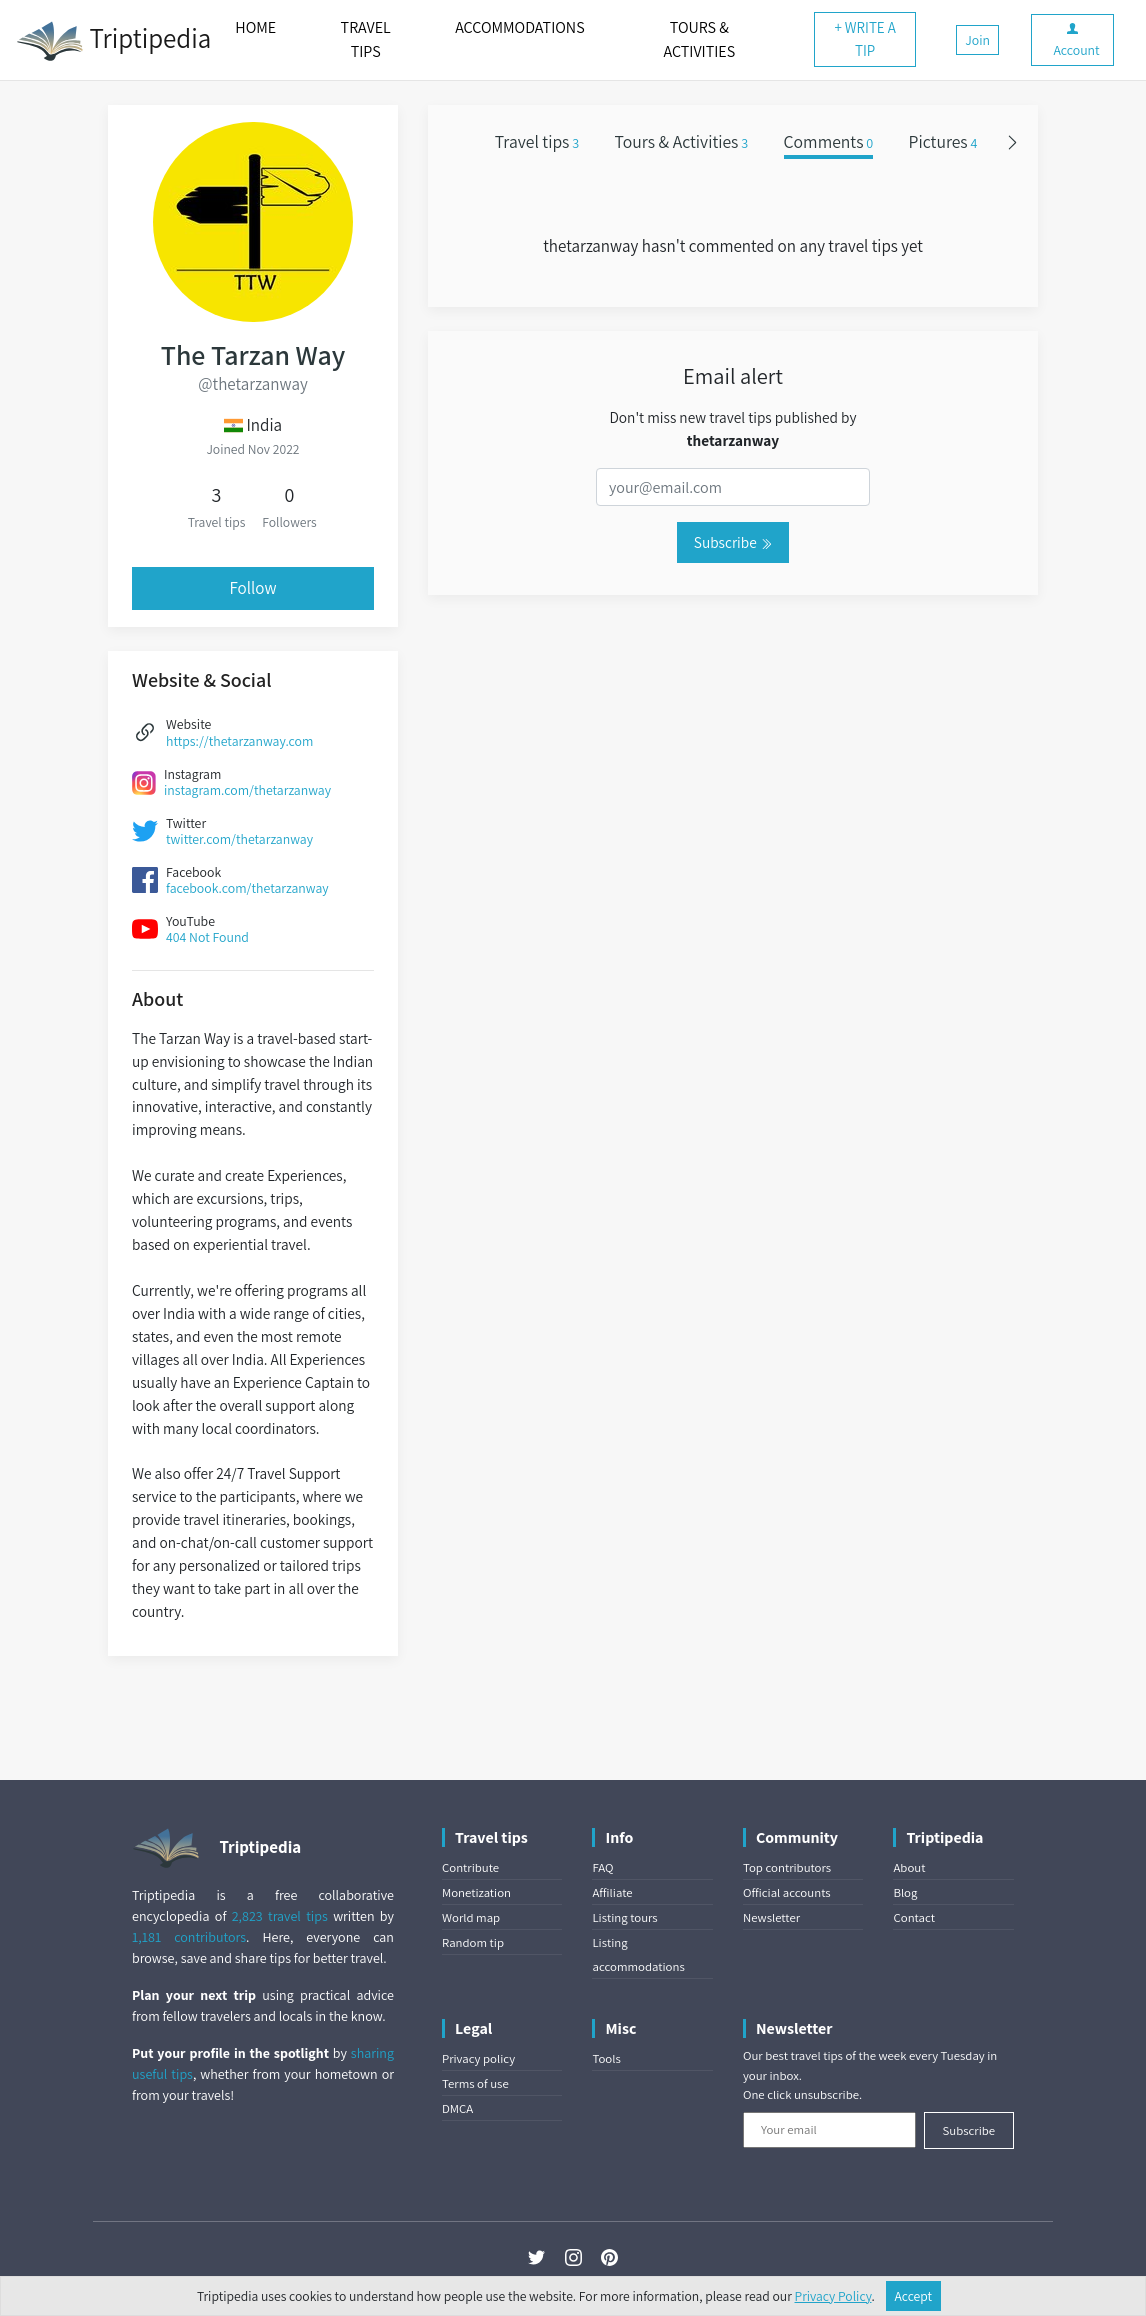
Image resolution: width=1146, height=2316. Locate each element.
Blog (905, 1892)
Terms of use (475, 2083)
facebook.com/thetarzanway (247, 888)
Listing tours (624, 1917)
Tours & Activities (682, 141)
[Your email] (829, 2130)
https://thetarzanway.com (239, 741)
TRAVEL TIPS (366, 39)
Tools (606, 2058)
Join (977, 40)
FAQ (602, 1867)
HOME (255, 27)
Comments (829, 141)
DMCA (457, 2108)
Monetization (476, 1892)
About (909, 1867)
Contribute (470, 1867)
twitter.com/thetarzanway (239, 839)
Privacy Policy (833, 2296)
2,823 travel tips (280, 1916)
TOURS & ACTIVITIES (699, 39)
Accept (914, 2296)
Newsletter (771, 1917)
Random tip (473, 1942)
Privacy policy (478, 2058)
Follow (252, 588)
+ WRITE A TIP (864, 39)
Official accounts (787, 1892)
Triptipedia (113, 41)
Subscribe (733, 542)
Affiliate (612, 1892)
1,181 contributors (189, 1937)
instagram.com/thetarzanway (247, 790)
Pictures (943, 141)
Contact (913, 1917)
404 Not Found (207, 937)
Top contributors (787, 1867)
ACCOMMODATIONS (519, 27)
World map (471, 1917)
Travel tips (537, 141)
